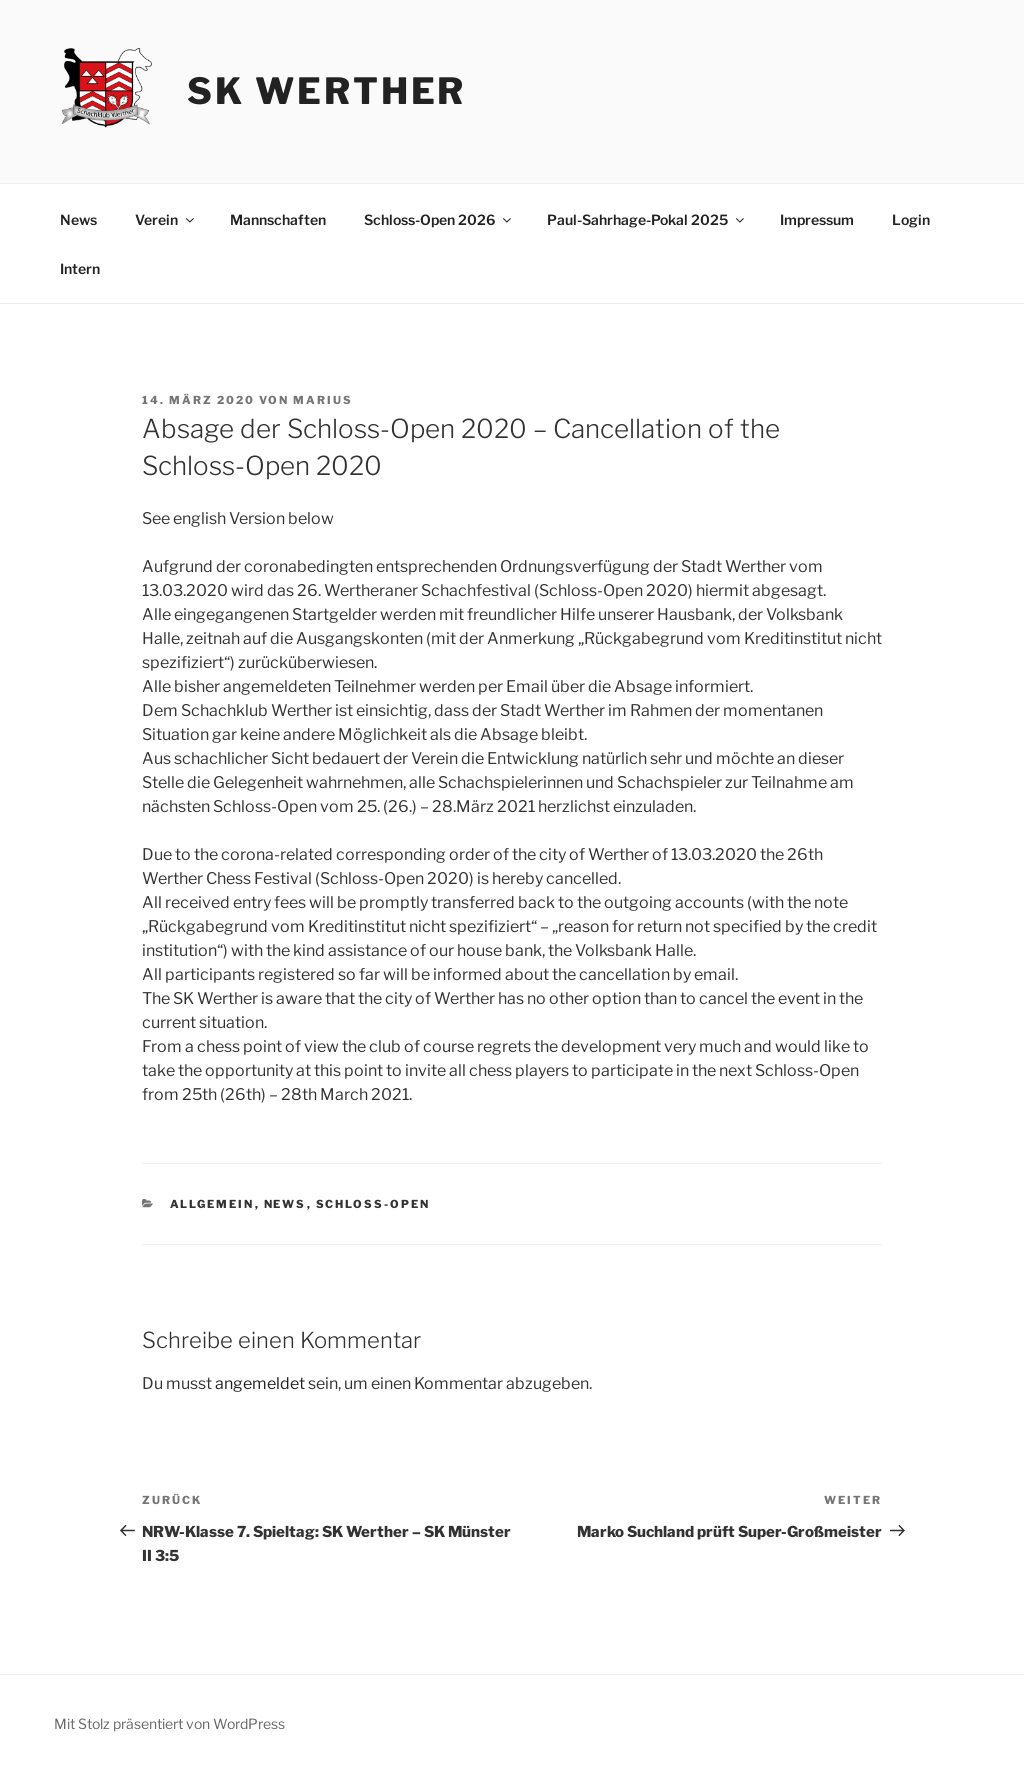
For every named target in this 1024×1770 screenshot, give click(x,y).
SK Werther (326, 91)
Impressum (817, 219)
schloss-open (373, 1204)
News (78, 219)
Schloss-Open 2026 (439, 219)
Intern (80, 268)
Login (911, 219)
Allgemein (212, 1204)
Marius (323, 400)
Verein (166, 219)
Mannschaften (278, 219)
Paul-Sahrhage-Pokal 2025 (647, 219)
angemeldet (260, 1383)
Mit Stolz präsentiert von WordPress (169, 1723)
